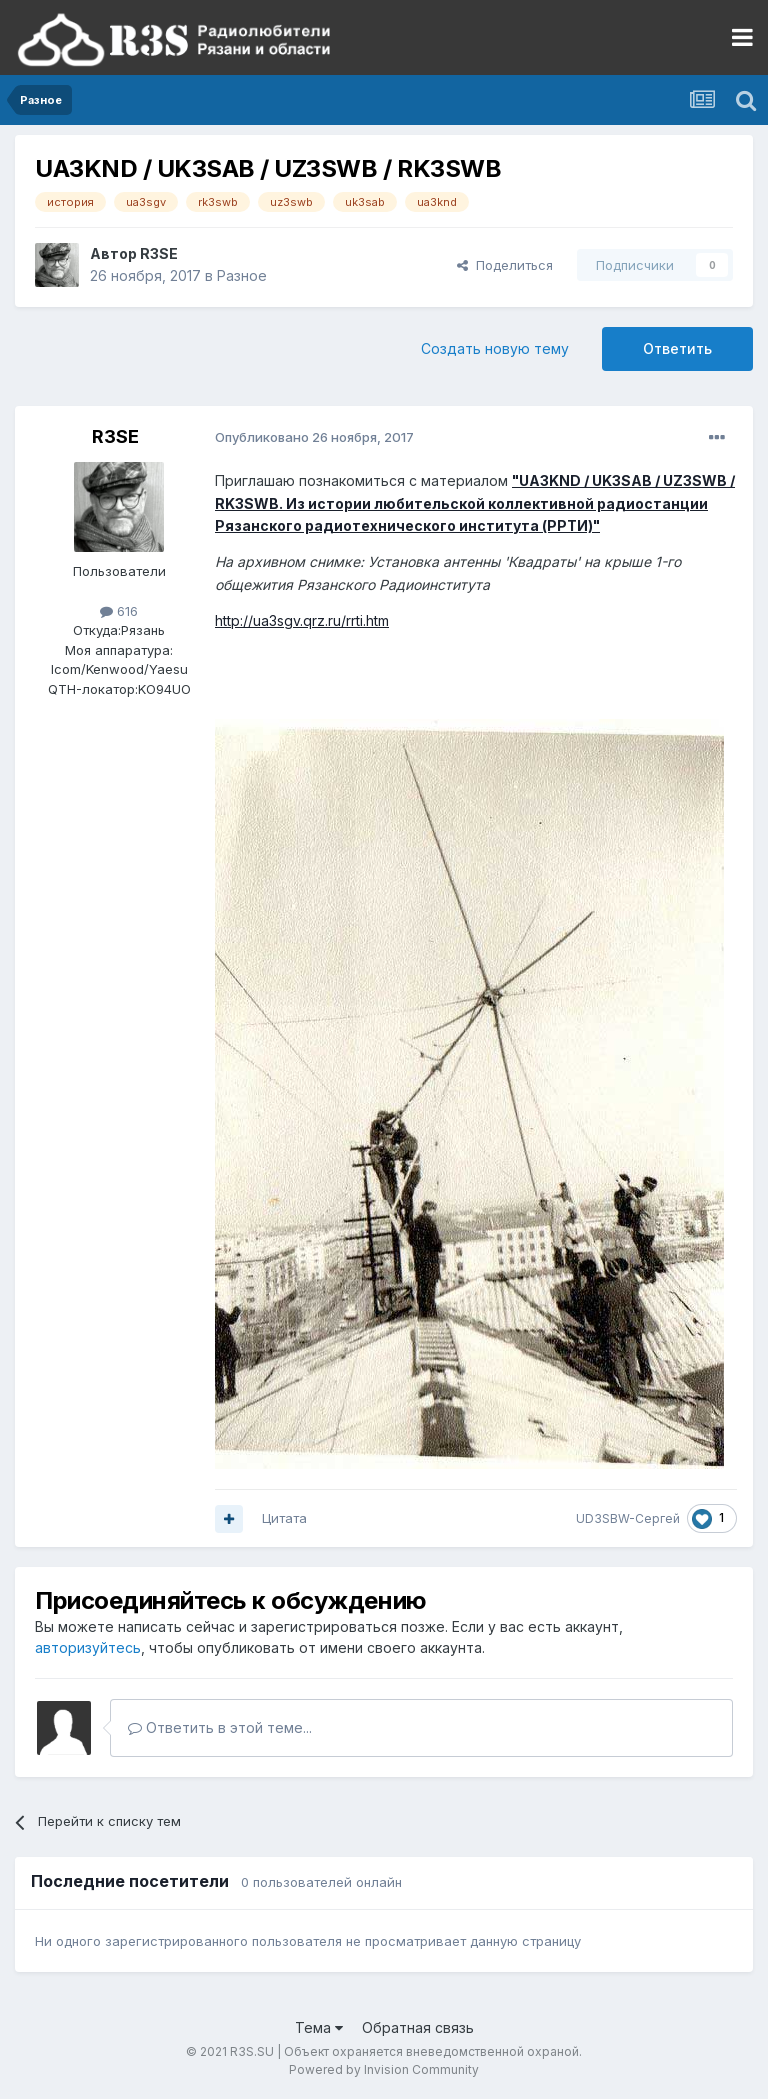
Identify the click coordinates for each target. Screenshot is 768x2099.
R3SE (159, 253)
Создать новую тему (495, 348)
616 (119, 611)
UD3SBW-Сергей (628, 1518)
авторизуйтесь (88, 1647)
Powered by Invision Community (384, 2069)
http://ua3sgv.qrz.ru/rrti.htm (302, 620)
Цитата (284, 1518)
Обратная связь (418, 2027)
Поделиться (505, 265)
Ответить (677, 348)
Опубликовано (314, 437)
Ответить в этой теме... (220, 1727)
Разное (242, 275)
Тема (319, 2027)
